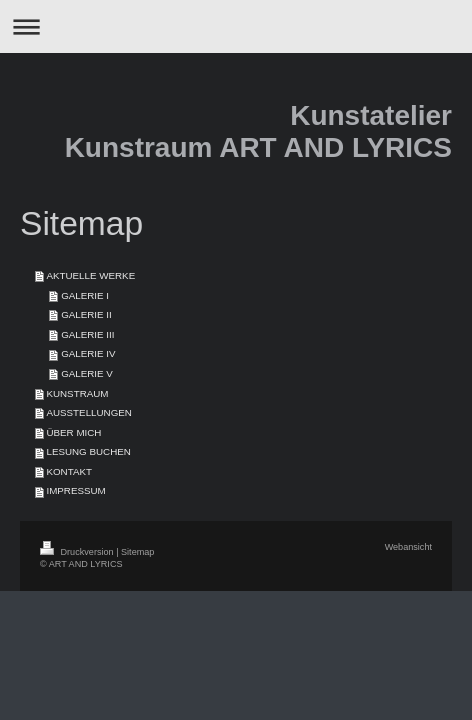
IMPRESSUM (75, 490)
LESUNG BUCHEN (88, 451)
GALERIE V (87, 373)
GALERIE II (86, 314)
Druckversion (78, 552)
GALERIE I (85, 295)
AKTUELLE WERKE (90, 275)
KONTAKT (69, 471)
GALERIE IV (88, 353)
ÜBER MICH (73, 432)
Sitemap (137, 552)
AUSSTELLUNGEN (88, 412)
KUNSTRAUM (77, 393)
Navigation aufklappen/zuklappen (236, 26)
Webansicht (408, 547)
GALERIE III (87, 334)
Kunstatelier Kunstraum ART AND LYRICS (258, 131)
